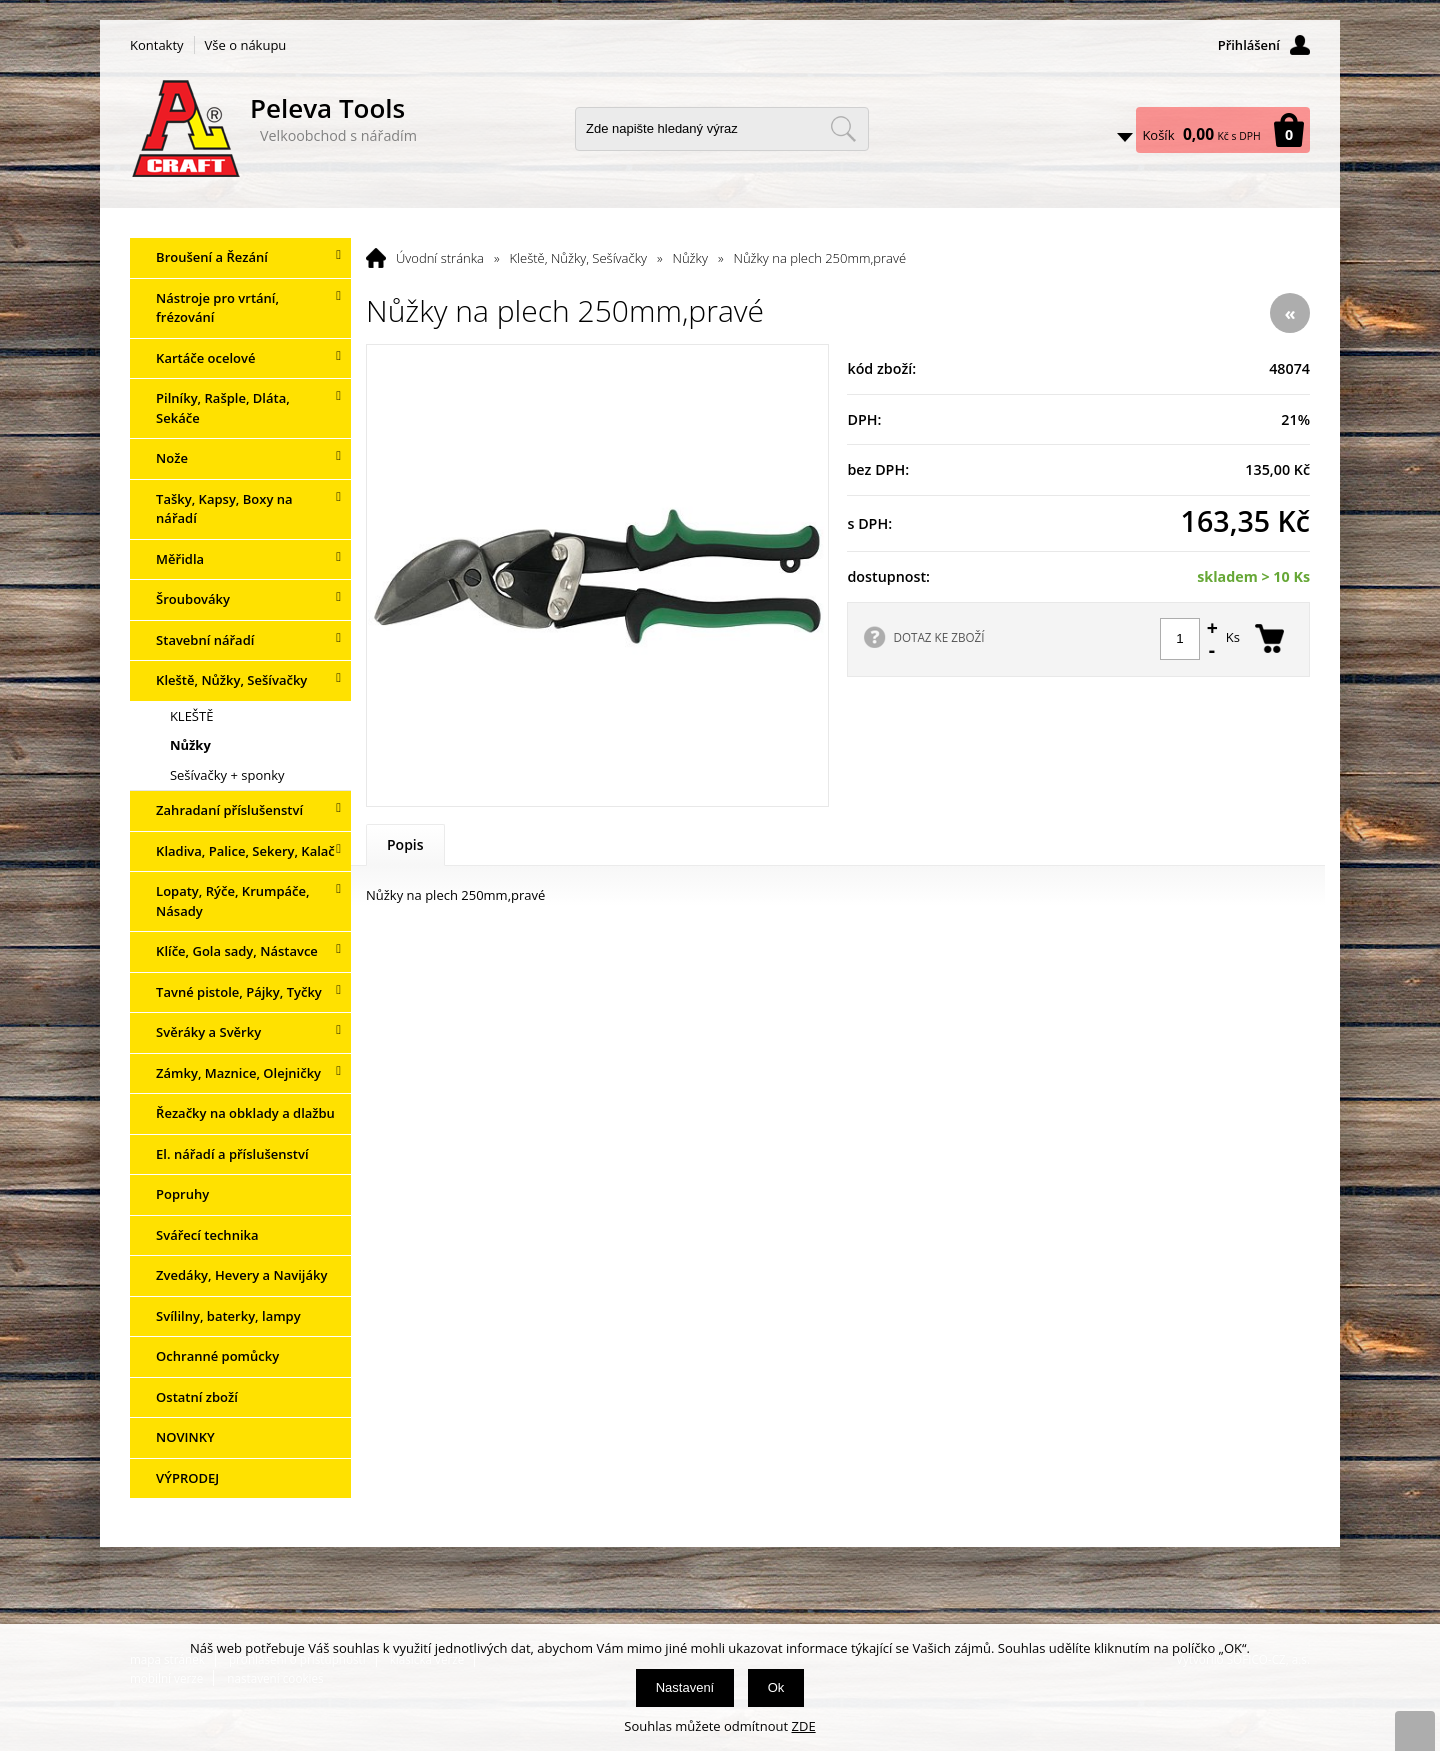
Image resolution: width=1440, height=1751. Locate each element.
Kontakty (157, 45)
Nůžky (690, 258)
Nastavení (685, 1687)
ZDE (804, 1726)
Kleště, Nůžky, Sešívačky (578, 258)
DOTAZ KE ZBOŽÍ (938, 637)
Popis (405, 844)
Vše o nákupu (246, 45)
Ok (776, 1687)
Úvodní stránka (440, 258)
